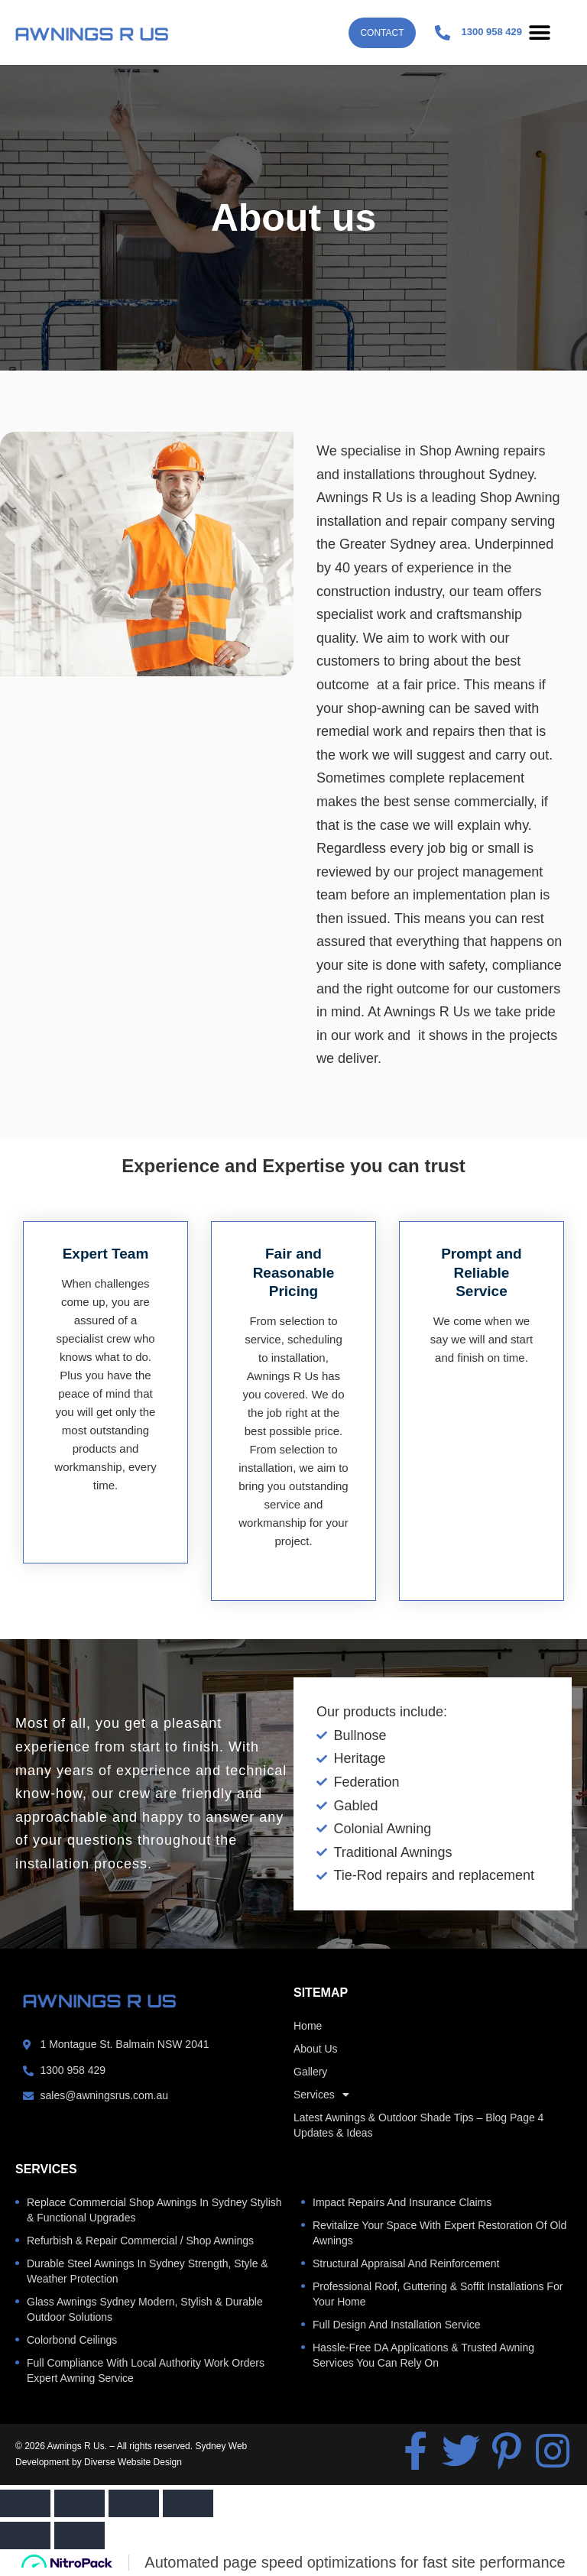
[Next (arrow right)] (79, 2535)
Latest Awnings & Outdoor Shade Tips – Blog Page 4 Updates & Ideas (418, 2125)
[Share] (134, 2503)
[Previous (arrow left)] (25, 2535)
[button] (539, 32)
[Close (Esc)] (188, 2503)
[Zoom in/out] (25, 2503)
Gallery (310, 2072)
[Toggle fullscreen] (79, 2503)
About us (316, 2049)
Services (321, 2094)
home (308, 2026)
